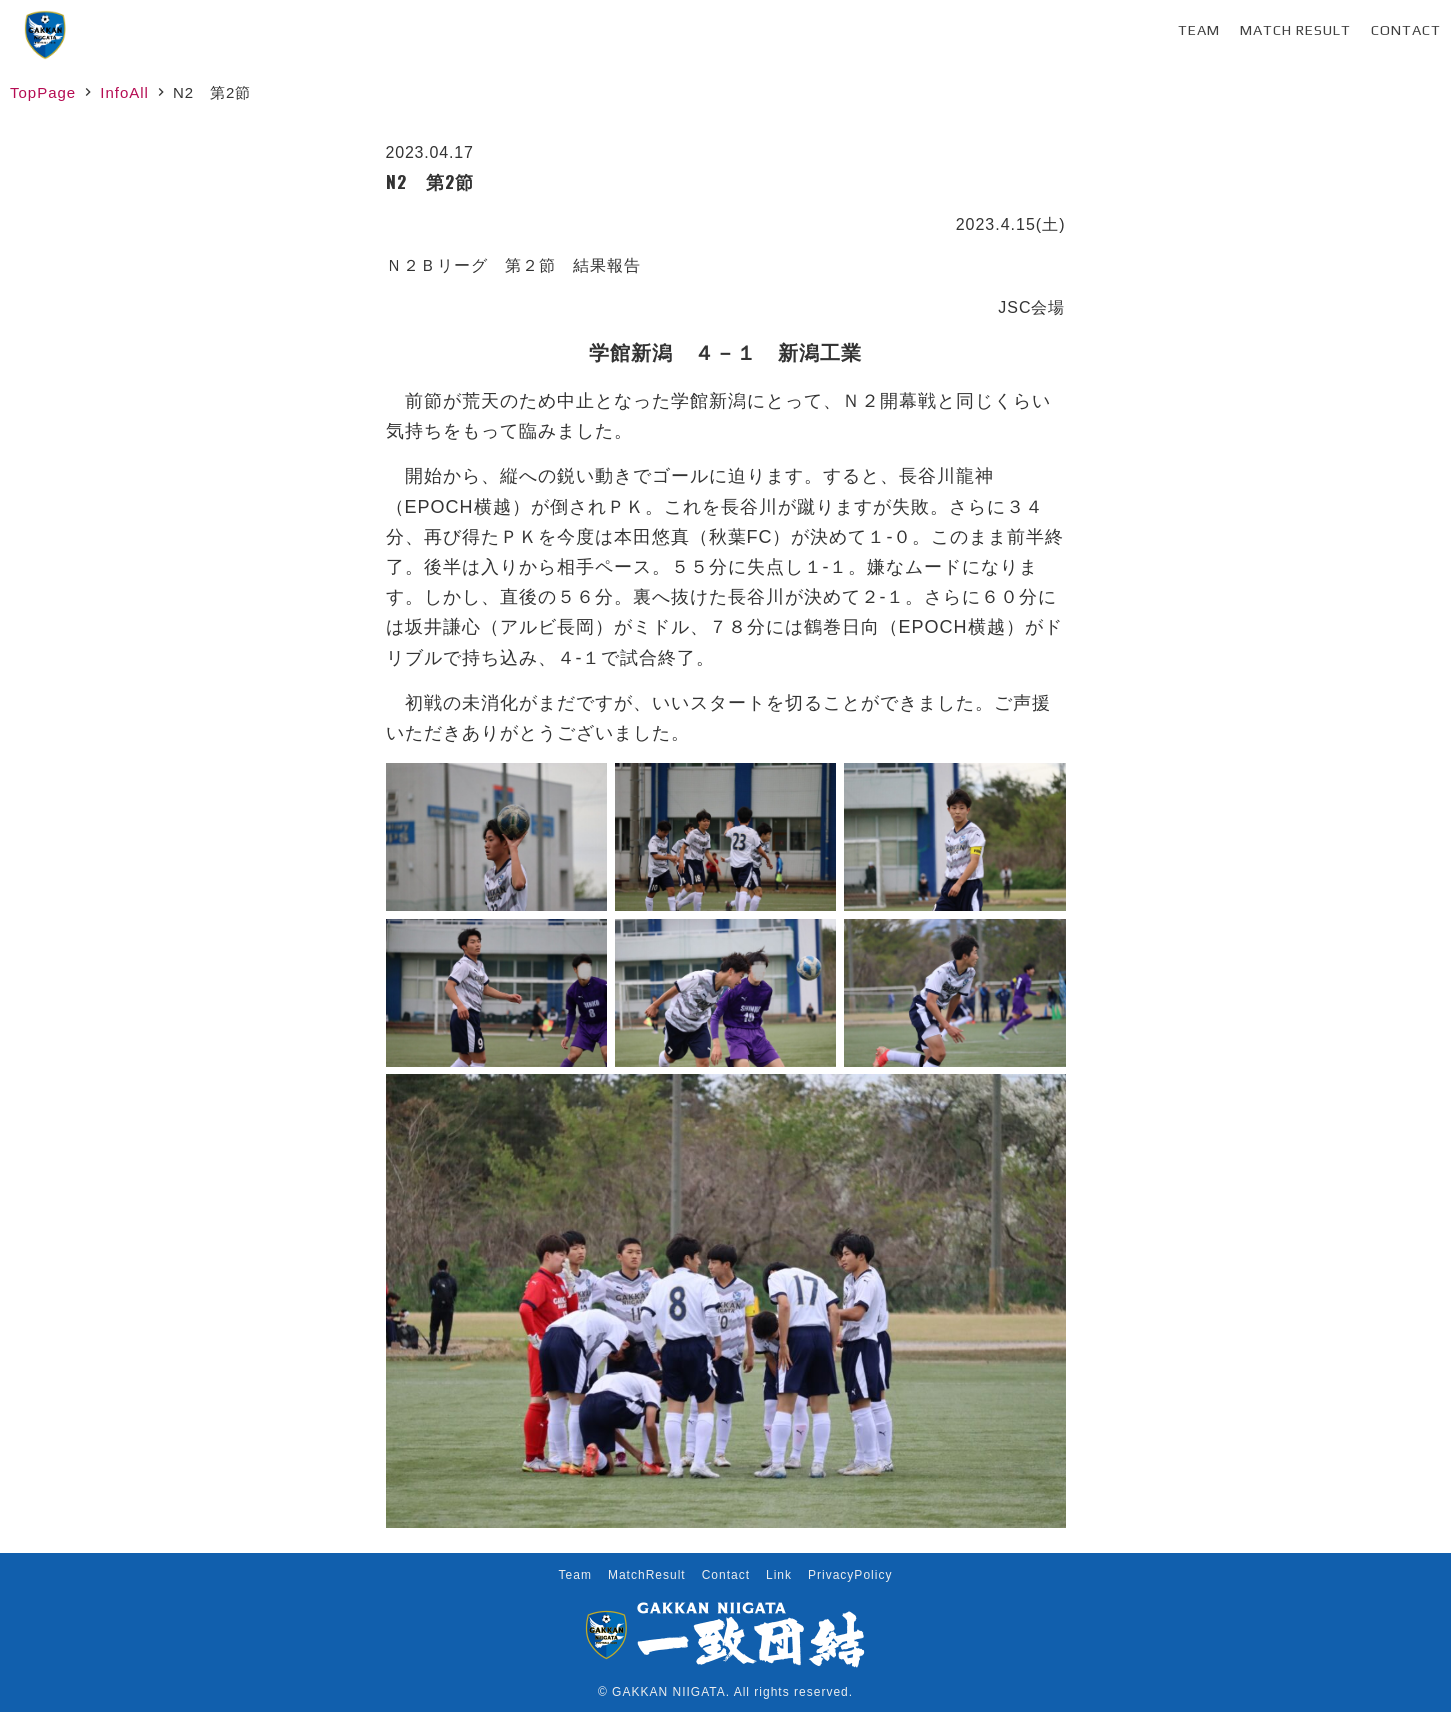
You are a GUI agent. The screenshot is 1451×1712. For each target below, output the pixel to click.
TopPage (43, 92)
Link (779, 1575)
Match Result (1295, 30)
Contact (1406, 30)
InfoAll (124, 92)
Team (1199, 30)
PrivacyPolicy (850, 1575)
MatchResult (647, 1575)
